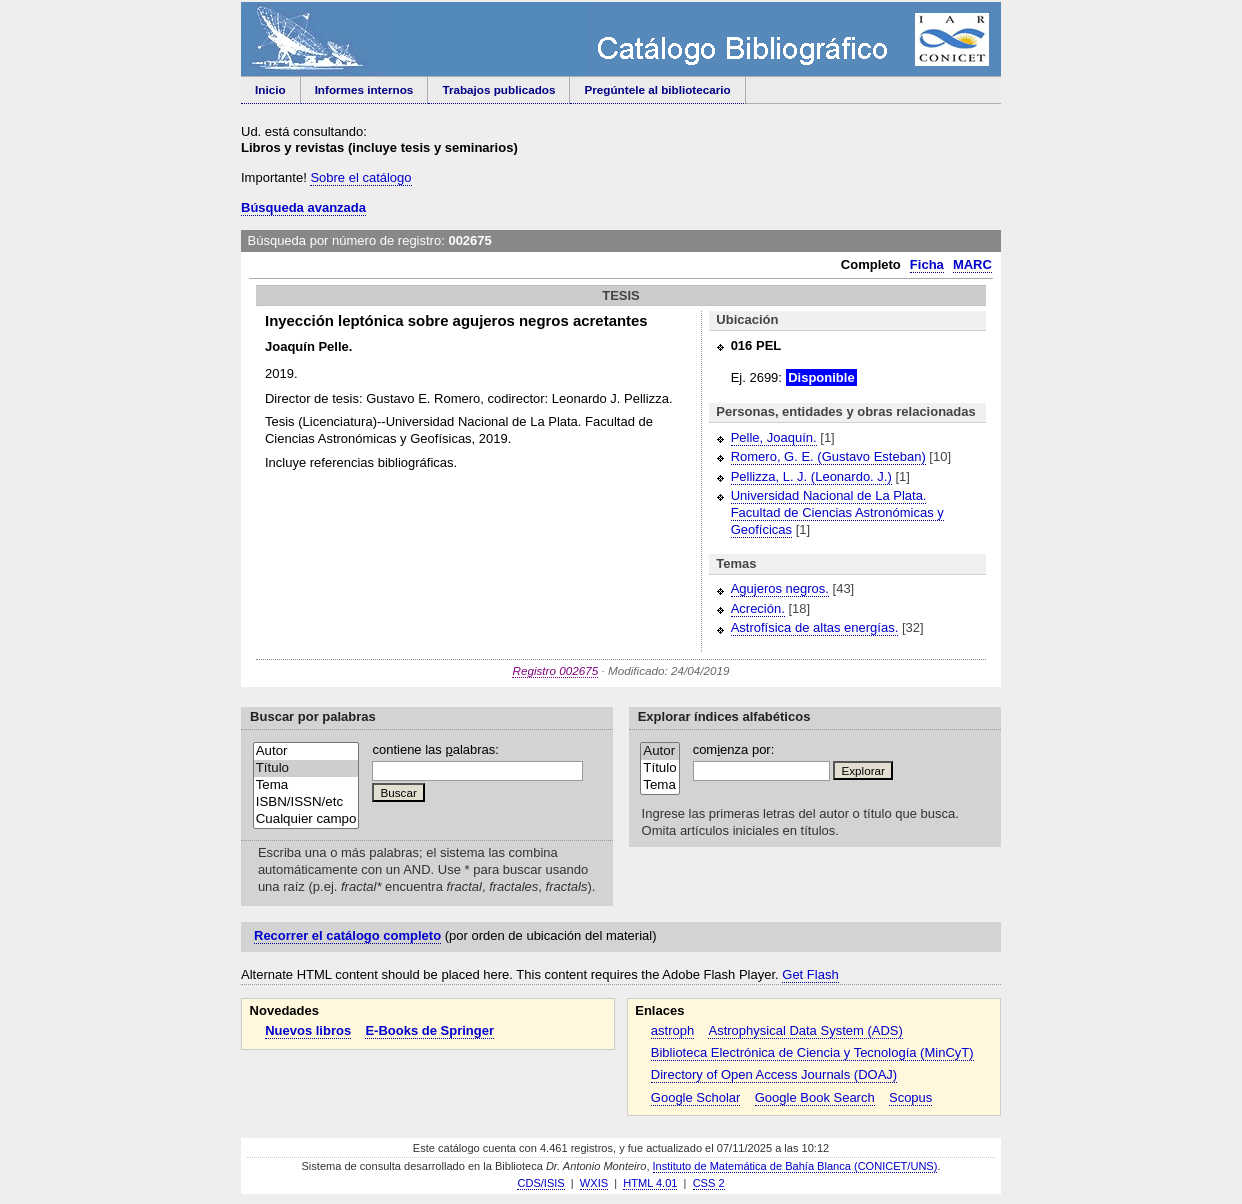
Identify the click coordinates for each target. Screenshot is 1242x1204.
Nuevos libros (308, 1030)
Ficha (927, 264)
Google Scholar (696, 1097)
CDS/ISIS (540, 1183)
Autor (306, 751)
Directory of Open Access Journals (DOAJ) (774, 1074)
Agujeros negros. (780, 588)
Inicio (270, 89)
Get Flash (810, 974)
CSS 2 (709, 1183)
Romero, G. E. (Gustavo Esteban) (828, 456)
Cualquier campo (306, 819)
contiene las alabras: (435, 749)
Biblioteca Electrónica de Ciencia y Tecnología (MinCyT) (812, 1052)
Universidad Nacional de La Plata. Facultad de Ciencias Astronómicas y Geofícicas (837, 512)
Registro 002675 (555, 670)
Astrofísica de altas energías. (815, 627)
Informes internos (364, 89)
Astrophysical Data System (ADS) (805, 1030)
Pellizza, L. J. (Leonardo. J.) (811, 476)
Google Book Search (815, 1097)
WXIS (594, 1183)
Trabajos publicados (498, 89)
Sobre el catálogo (360, 177)
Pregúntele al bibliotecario (657, 89)
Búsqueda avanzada (303, 207)
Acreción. (758, 608)
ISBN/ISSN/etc (306, 802)
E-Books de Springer (429, 1030)
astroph (672, 1030)
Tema (306, 785)
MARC (972, 264)
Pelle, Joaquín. (774, 437)
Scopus (910, 1097)
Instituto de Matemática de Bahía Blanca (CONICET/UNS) (795, 1166)
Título (306, 768)
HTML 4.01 (650, 1183)
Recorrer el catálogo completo (347, 935)
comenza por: (734, 749)
